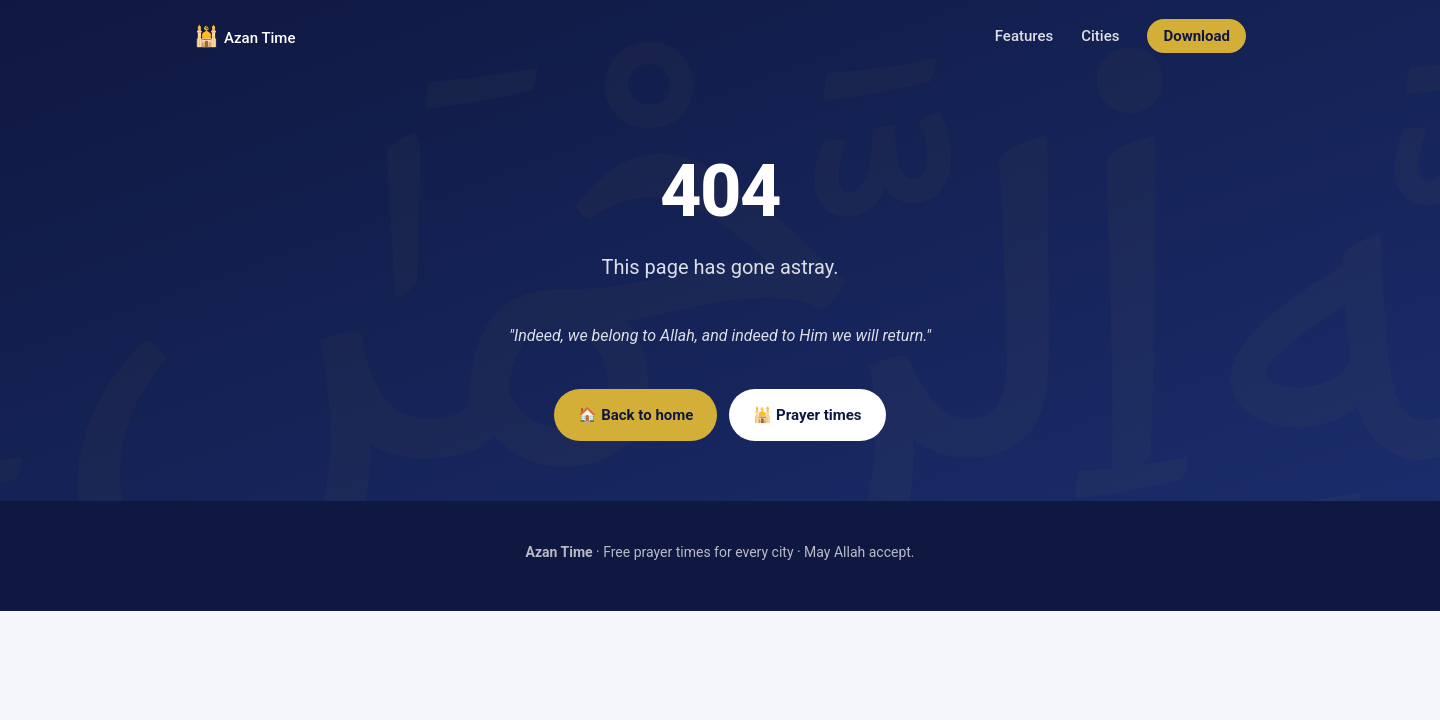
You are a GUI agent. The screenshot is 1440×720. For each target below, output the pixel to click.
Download (1196, 36)
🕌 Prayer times (807, 415)
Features (1024, 36)
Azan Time (259, 38)
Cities (1100, 36)
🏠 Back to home (635, 415)
